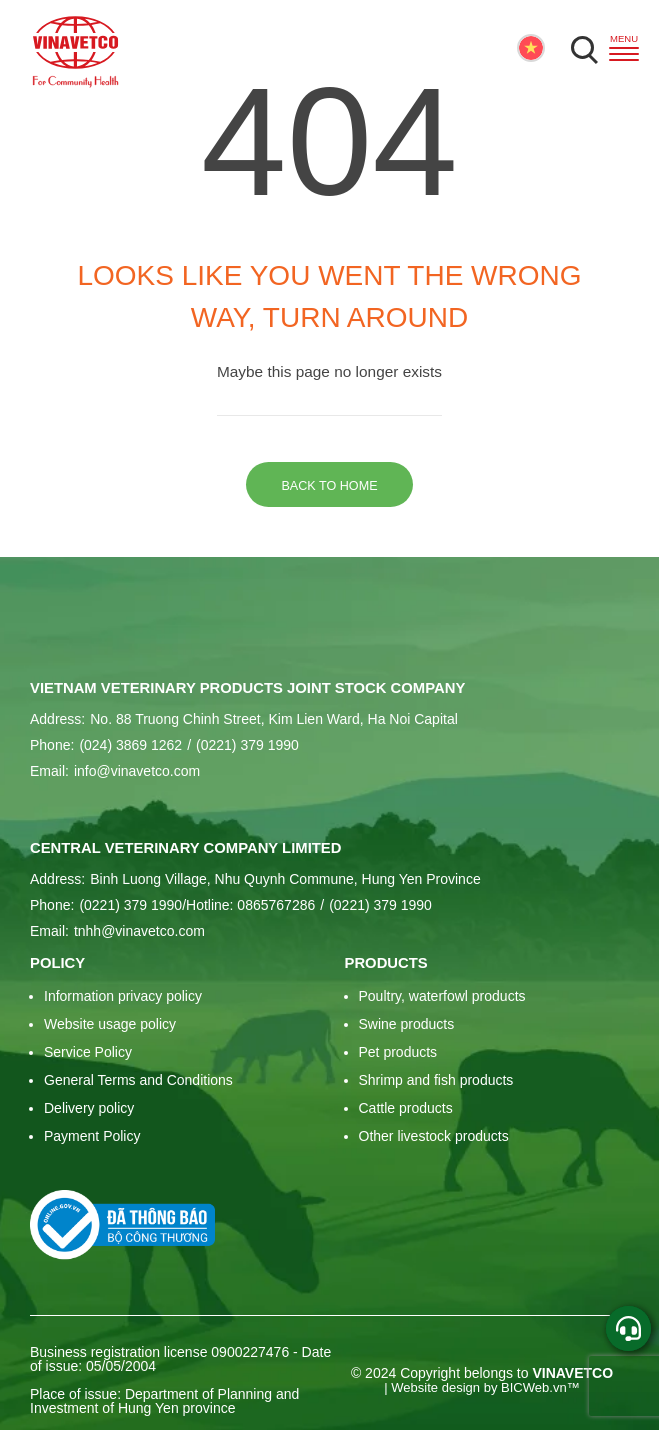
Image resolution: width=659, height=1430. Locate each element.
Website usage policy (110, 1024)
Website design (435, 1387)
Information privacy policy (123, 996)
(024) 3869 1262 (130, 745)
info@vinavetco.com (137, 771)
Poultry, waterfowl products (442, 996)
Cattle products (406, 1108)
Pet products (398, 1052)
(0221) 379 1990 (243, 745)
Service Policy (88, 1052)
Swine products (407, 1024)
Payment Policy (92, 1136)
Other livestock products (434, 1136)
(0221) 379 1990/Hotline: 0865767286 (197, 905)
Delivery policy (89, 1108)
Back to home (329, 486)
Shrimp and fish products (436, 1080)
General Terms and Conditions (138, 1080)
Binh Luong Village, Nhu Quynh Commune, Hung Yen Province (285, 879)
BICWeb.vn (534, 1387)
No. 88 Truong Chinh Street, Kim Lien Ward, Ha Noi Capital (274, 719)
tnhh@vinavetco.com (139, 931)
